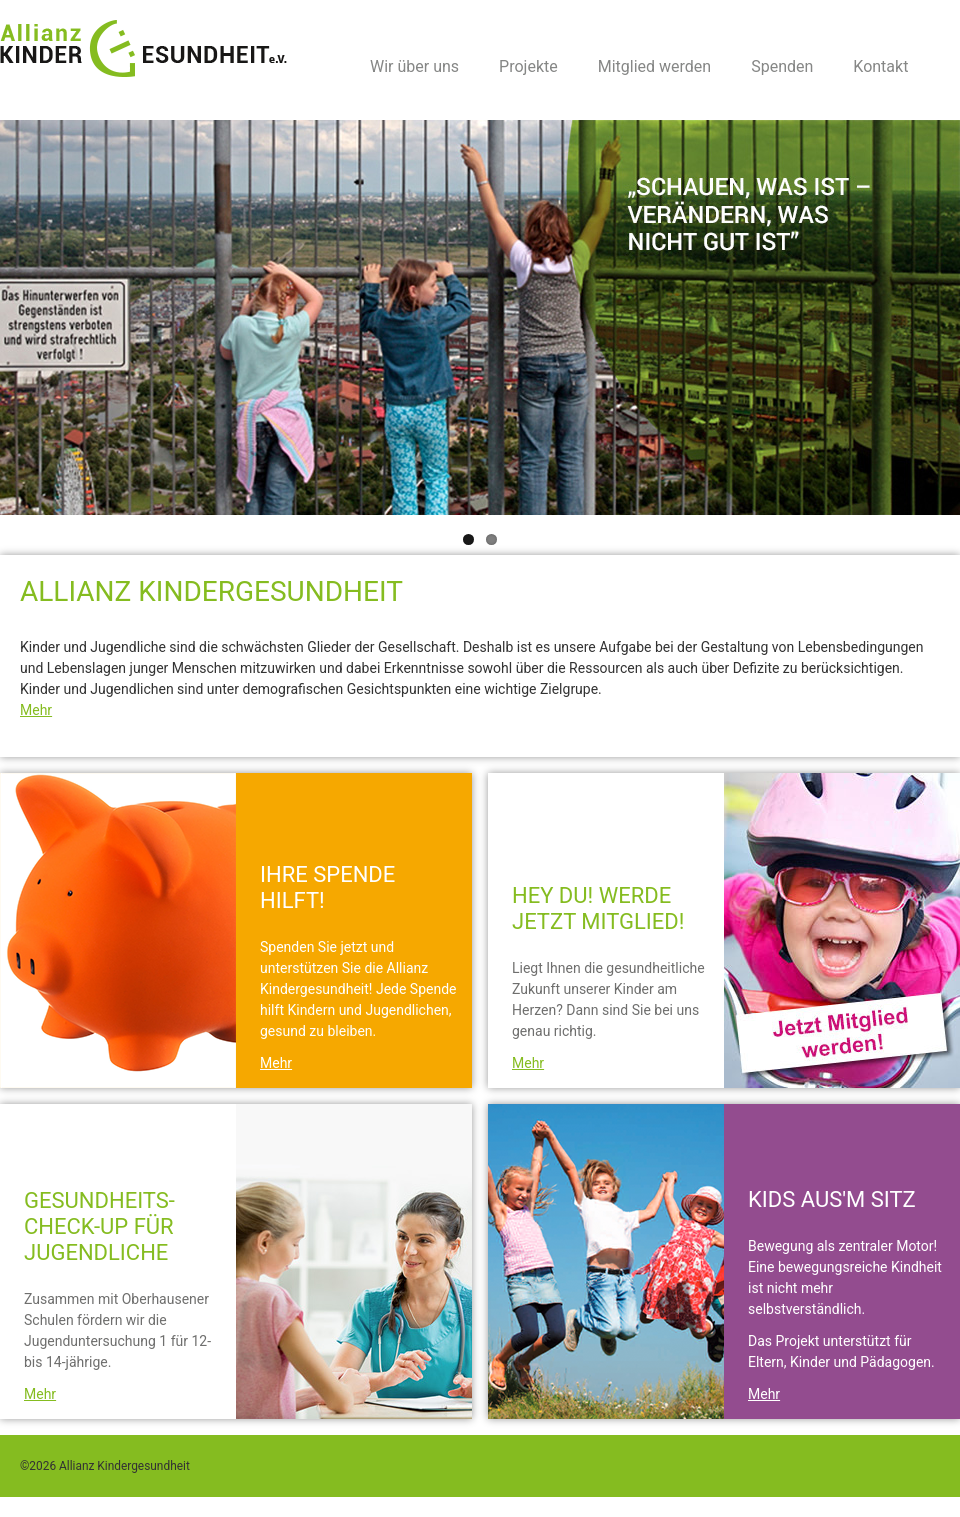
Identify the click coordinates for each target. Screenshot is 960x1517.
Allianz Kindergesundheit (148, 48)
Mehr (36, 710)
